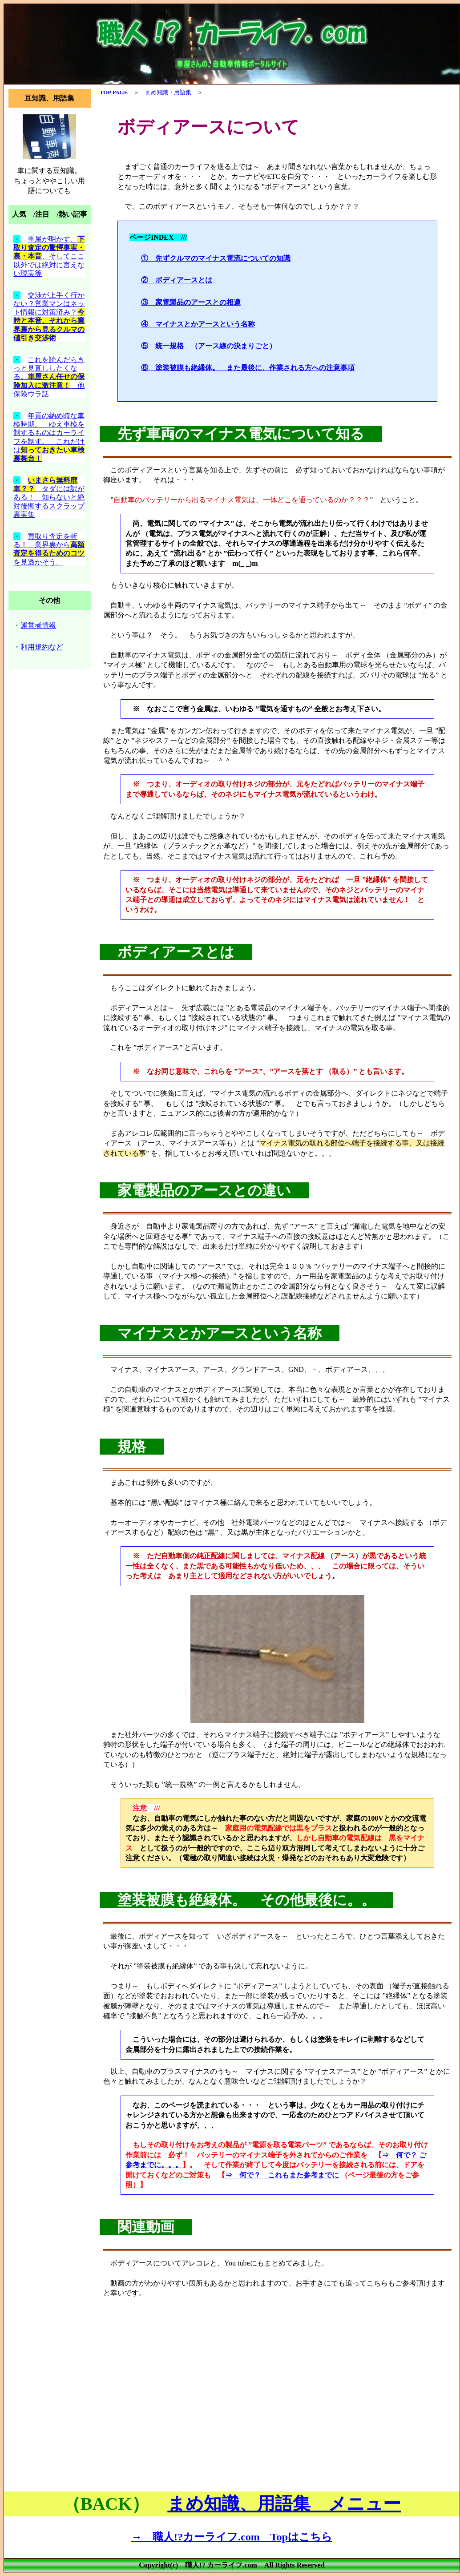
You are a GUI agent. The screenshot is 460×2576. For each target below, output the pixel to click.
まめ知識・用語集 (168, 92)
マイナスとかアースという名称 (219, 1333)
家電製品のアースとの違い (204, 1190)
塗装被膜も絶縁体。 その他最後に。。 (246, 1900)
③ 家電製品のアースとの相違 (191, 302)
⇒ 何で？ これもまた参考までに (282, 2175)
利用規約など (41, 647)
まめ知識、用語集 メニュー (284, 2504)
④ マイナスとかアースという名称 (198, 324)
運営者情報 (38, 625)
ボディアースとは (175, 952)
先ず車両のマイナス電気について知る (240, 434)
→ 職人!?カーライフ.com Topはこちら (231, 2537)
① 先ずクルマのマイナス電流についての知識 (216, 258)
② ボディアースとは (176, 280)
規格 (131, 1447)
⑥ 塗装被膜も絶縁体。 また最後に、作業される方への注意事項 (248, 367)
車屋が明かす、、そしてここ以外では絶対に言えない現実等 (49, 256)
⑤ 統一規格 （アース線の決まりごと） (208, 346)
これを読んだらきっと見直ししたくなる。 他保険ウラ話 (49, 377)
